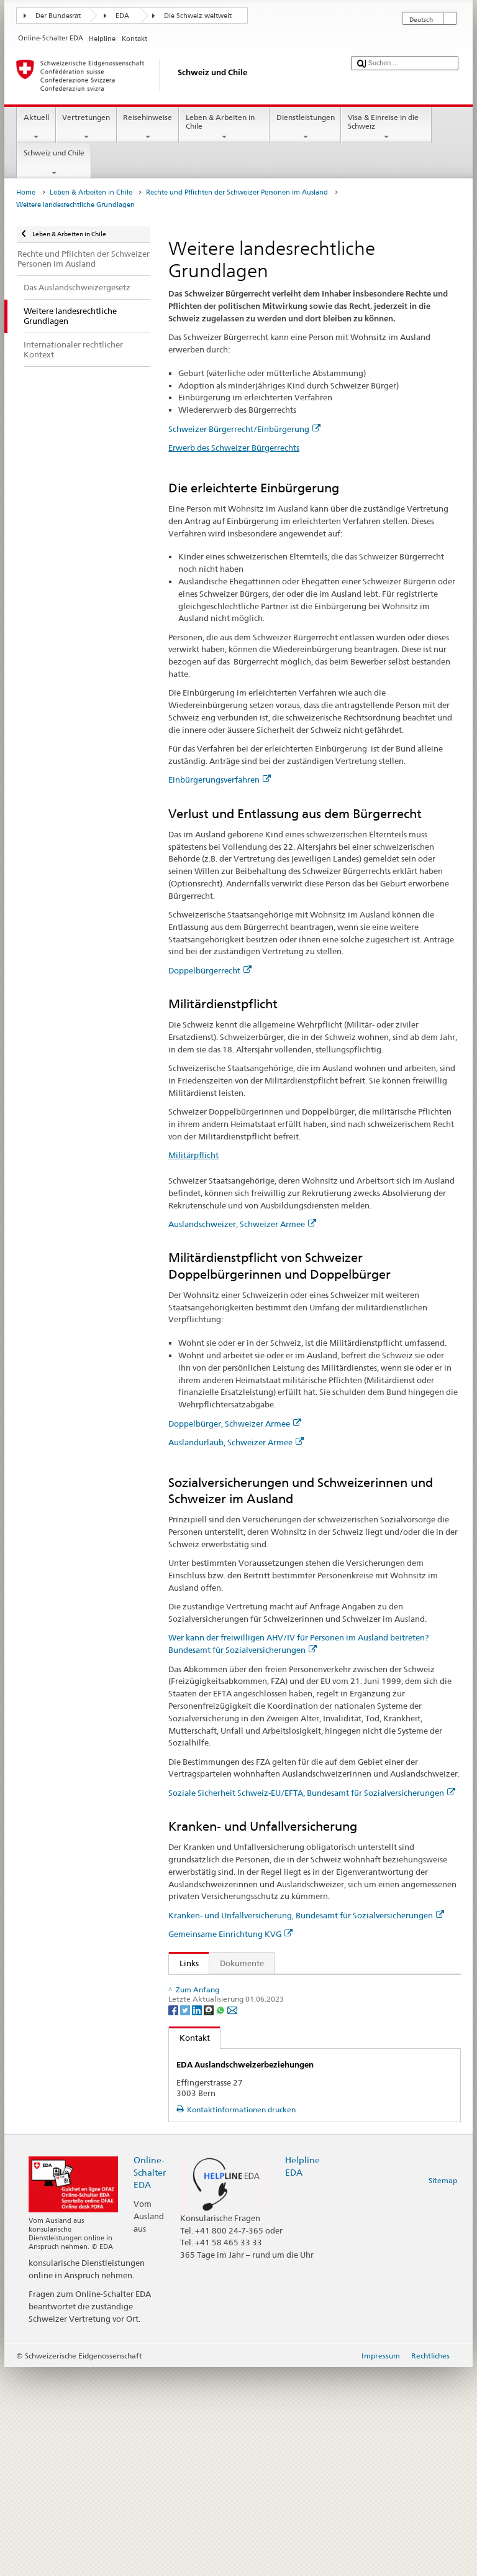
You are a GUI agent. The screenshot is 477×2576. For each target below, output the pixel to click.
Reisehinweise (147, 127)
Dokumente (242, 1963)
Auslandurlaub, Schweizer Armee (236, 1442)
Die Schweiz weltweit (198, 16)
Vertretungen (86, 127)
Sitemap (443, 2388)
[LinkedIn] (198, 2217)
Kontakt (189, 2246)
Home (25, 192)
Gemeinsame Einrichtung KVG (230, 1934)
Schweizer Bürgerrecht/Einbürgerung (244, 429)
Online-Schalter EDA (150, 2380)
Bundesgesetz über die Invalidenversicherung (266, 2043)
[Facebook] (174, 2217)
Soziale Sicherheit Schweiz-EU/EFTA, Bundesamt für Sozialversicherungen (311, 1793)
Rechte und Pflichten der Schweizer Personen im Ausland (237, 192)
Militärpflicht (193, 1155)
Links (184, 1963)
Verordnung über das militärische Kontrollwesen (273, 2005)
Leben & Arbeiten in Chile (224, 127)
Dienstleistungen (305, 127)
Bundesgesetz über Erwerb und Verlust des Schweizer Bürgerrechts (306, 1987)
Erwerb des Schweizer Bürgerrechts (233, 448)
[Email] (232, 2217)
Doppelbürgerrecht (210, 970)
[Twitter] (186, 2217)
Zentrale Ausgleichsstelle (228, 2162)
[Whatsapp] (221, 2217)
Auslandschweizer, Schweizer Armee (242, 1224)
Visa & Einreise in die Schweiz (386, 127)
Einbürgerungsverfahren (219, 779)
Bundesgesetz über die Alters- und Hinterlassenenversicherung (298, 2025)
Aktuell (36, 127)
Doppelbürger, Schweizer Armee (234, 1423)
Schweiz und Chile (53, 163)
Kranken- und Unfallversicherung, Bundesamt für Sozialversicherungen (306, 1915)
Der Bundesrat (58, 16)
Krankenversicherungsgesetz (235, 2124)
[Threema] (210, 2217)
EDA (122, 16)
